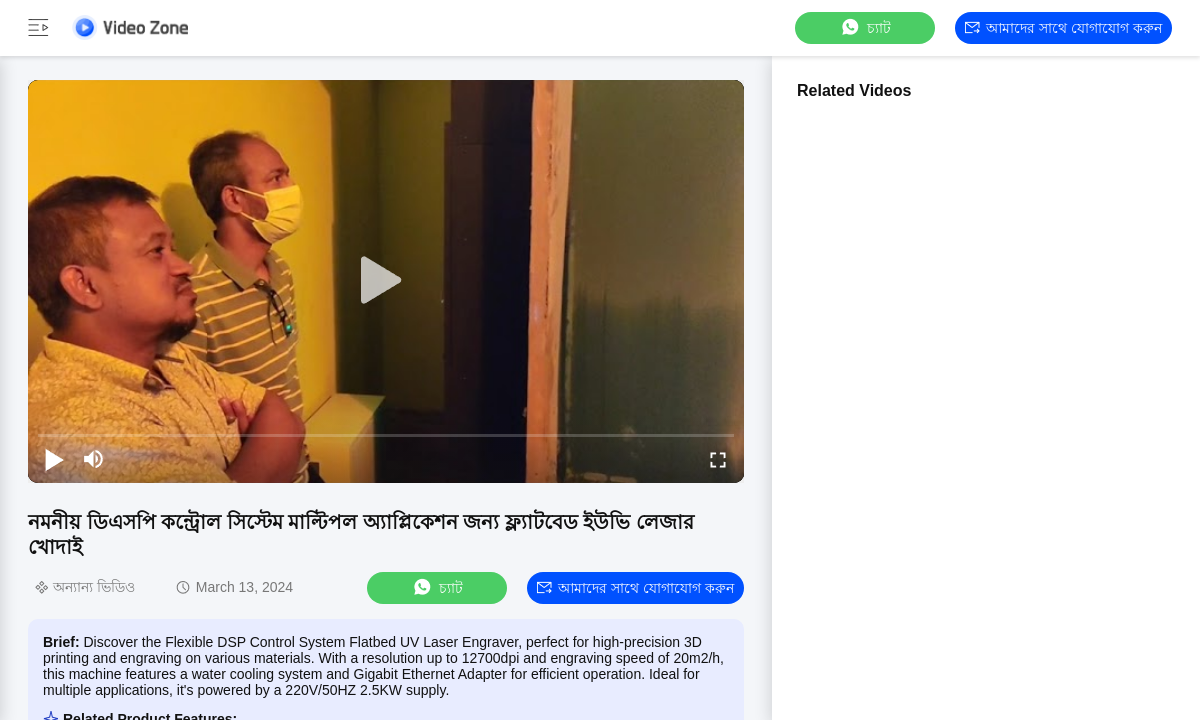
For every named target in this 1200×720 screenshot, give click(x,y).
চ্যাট (865, 27)
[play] (386, 281)
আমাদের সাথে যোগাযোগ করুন (1063, 28)
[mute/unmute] (94, 459)
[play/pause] (54, 459)
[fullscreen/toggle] (718, 459)
